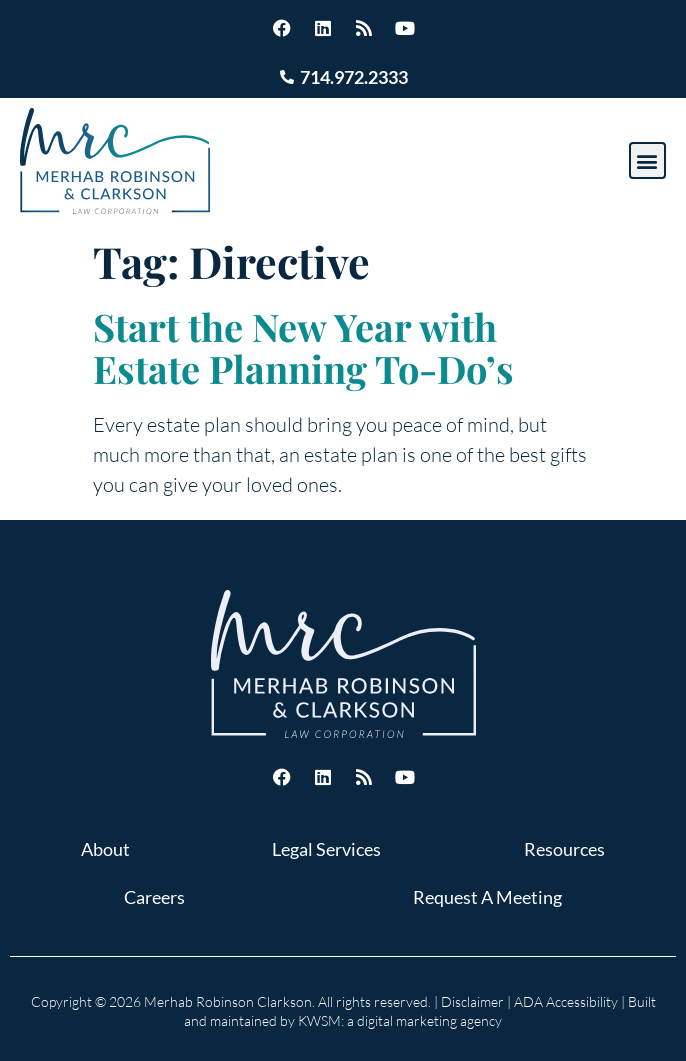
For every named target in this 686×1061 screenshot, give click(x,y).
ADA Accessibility (566, 1001)
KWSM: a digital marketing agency (400, 1020)
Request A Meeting (487, 897)
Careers (154, 897)
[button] (647, 160)
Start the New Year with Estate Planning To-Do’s (303, 347)
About (105, 849)
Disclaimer (472, 1001)
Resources (564, 849)
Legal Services (326, 849)
